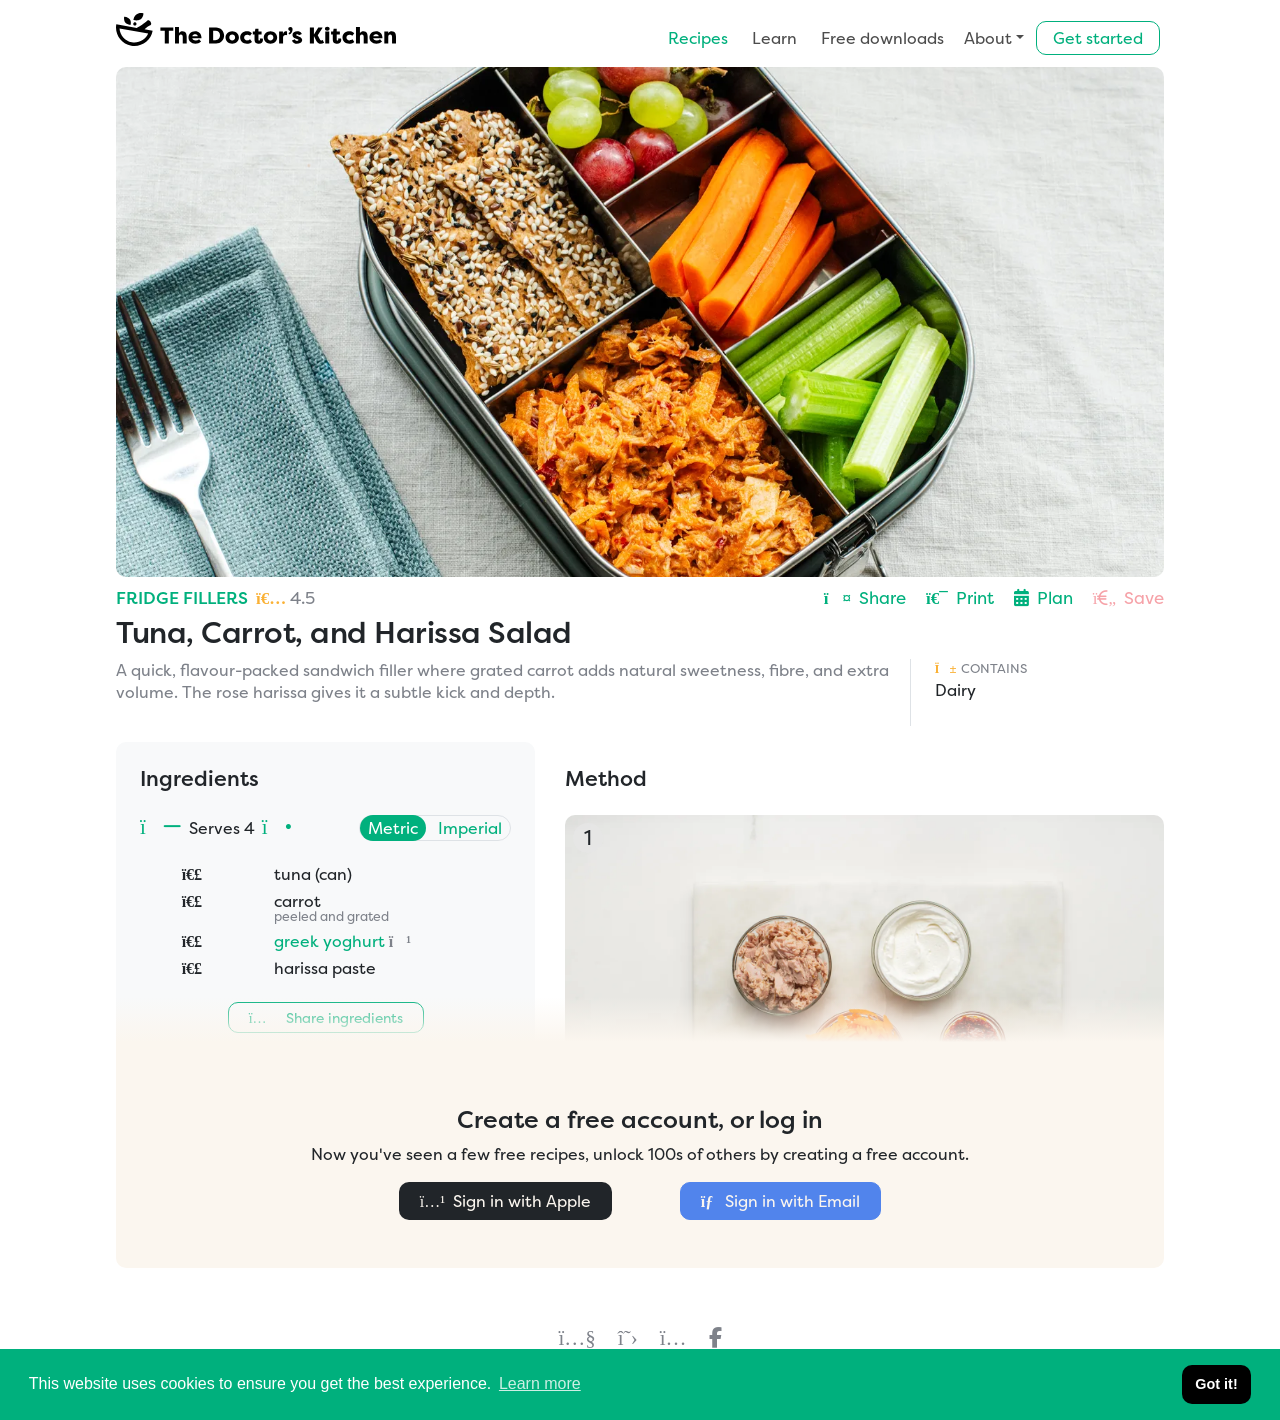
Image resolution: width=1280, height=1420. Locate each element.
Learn (774, 38)
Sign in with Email (780, 1201)
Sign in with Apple (505, 1201)
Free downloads (882, 38)
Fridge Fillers (182, 597)
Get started (1098, 38)
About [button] (988, 38)
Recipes (698, 38)
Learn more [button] (540, 1383)
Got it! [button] (1216, 1384)
